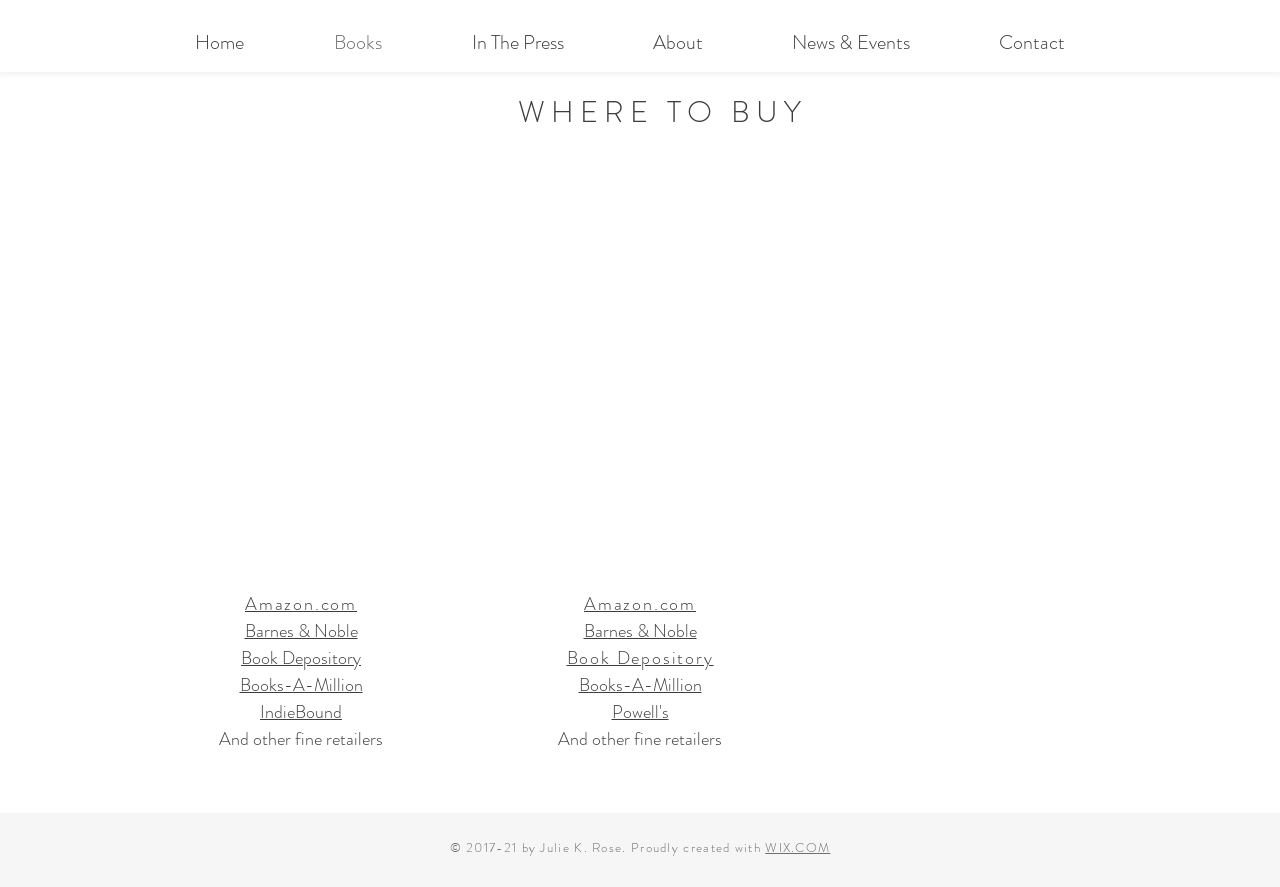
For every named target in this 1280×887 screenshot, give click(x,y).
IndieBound (301, 712)
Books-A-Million (301, 685)
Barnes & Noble (301, 631)
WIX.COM (797, 847)
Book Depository (301, 658)
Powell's (640, 712)
